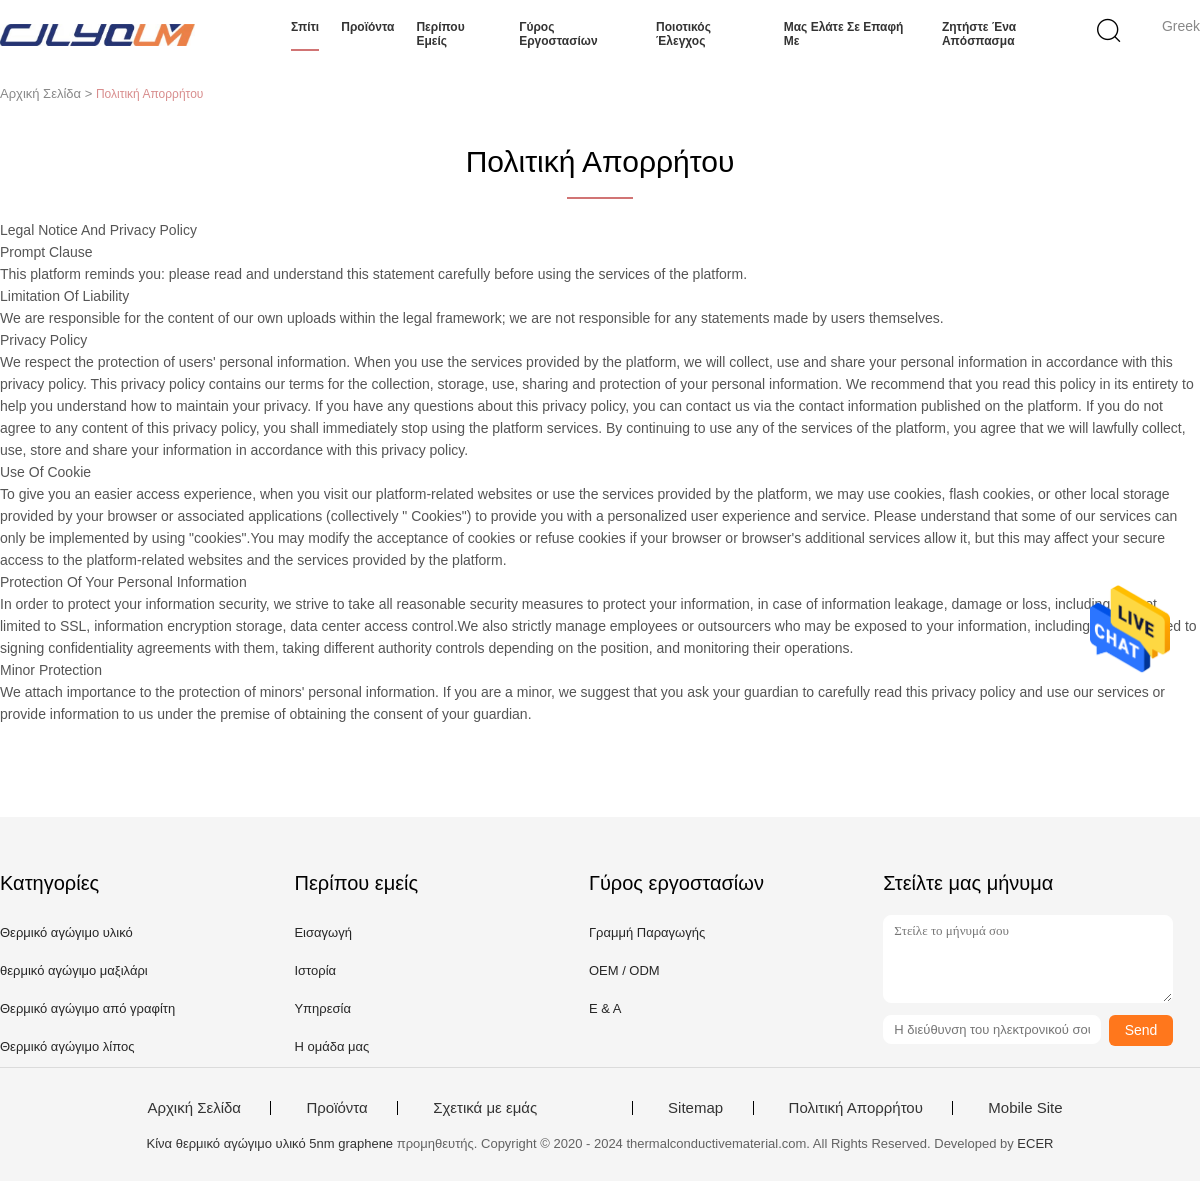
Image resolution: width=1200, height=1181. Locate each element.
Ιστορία (315, 970)
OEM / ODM (624, 970)
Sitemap (695, 1108)
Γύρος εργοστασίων (558, 34)
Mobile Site (1025, 1108)
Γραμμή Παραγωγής (647, 932)
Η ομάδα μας (331, 1046)
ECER (1035, 1143)
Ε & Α (605, 1008)
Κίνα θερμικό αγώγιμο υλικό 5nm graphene (270, 1143)
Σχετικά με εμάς (485, 1108)
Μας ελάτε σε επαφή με (844, 34)
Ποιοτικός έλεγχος (683, 34)
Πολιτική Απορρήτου (856, 1108)
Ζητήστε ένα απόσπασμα (979, 34)
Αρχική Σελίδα (194, 1108)
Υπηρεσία (322, 1008)
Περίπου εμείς (440, 34)
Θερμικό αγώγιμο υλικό (66, 932)
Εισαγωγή (322, 932)
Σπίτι (305, 27)
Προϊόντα (367, 27)
